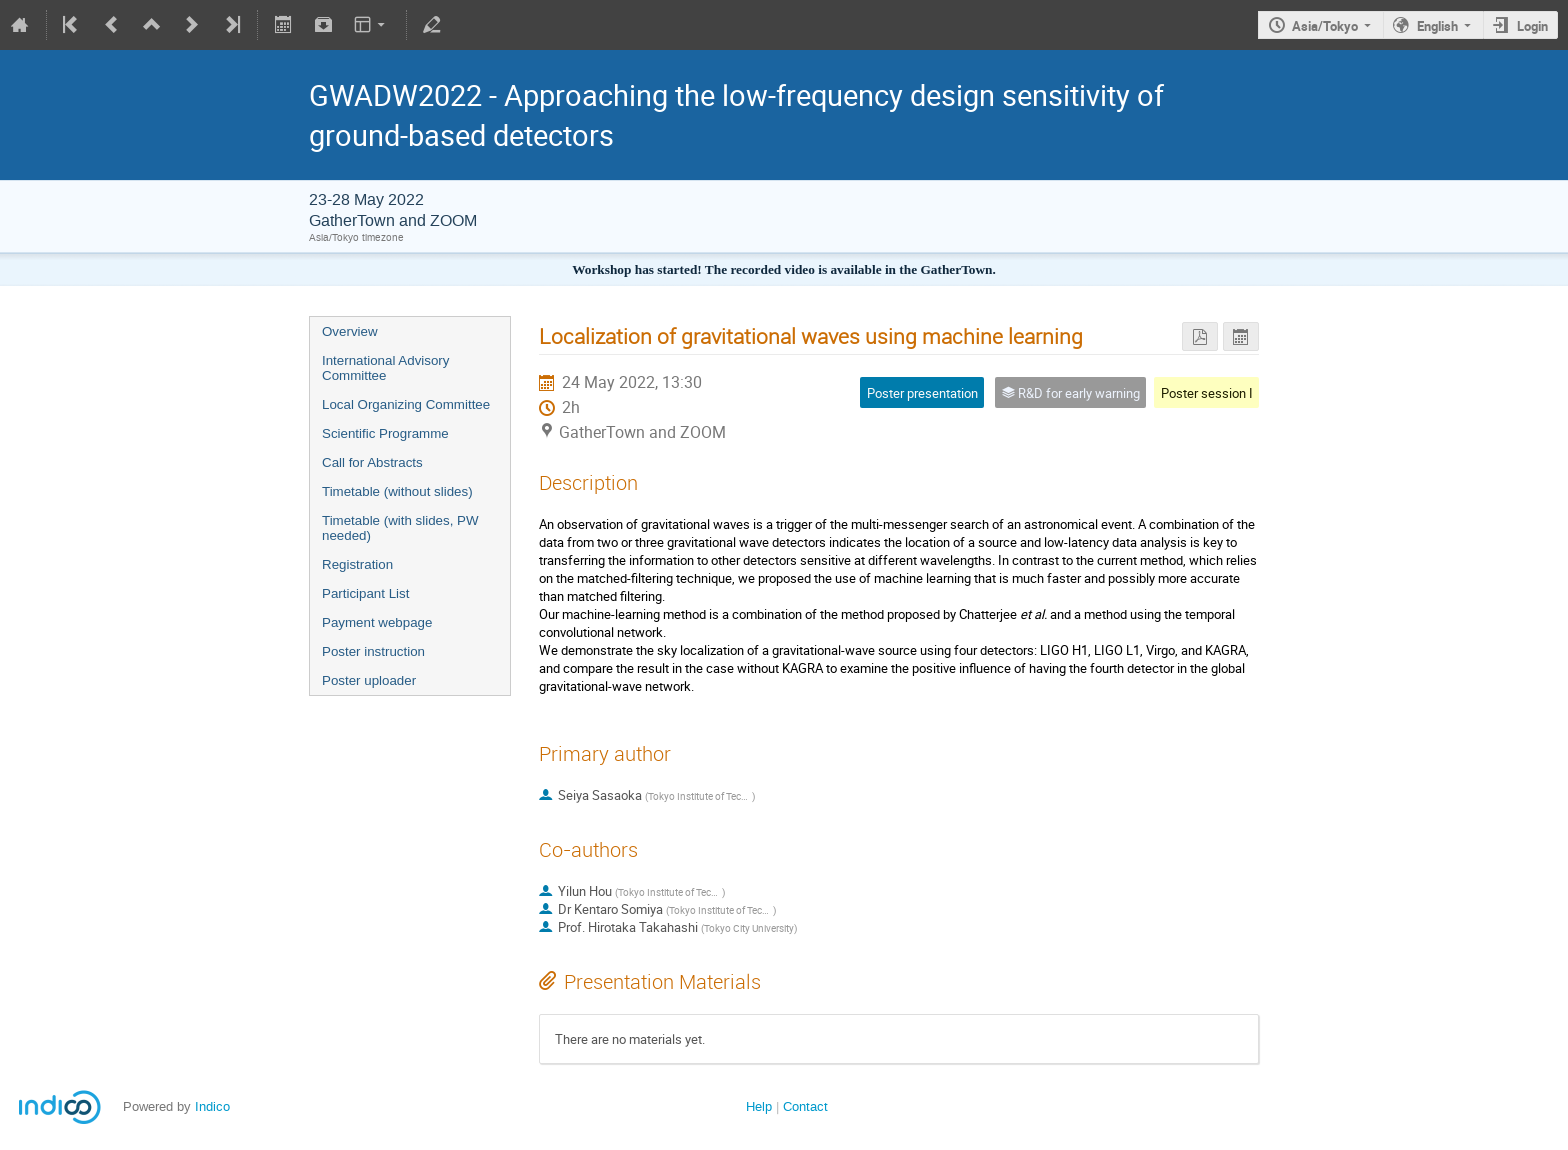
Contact (805, 1106)
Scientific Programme (385, 433)
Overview (350, 331)
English (1437, 26)
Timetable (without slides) (397, 491)
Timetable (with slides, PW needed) (400, 528)
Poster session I (1207, 393)
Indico (212, 1106)
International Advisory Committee (385, 368)
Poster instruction (373, 651)
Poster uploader (369, 680)
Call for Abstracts (372, 462)
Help (759, 1106)
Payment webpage (377, 622)
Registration (357, 564)
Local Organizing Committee (406, 404)
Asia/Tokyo (1325, 26)
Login (1532, 26)
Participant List (365, 593)
